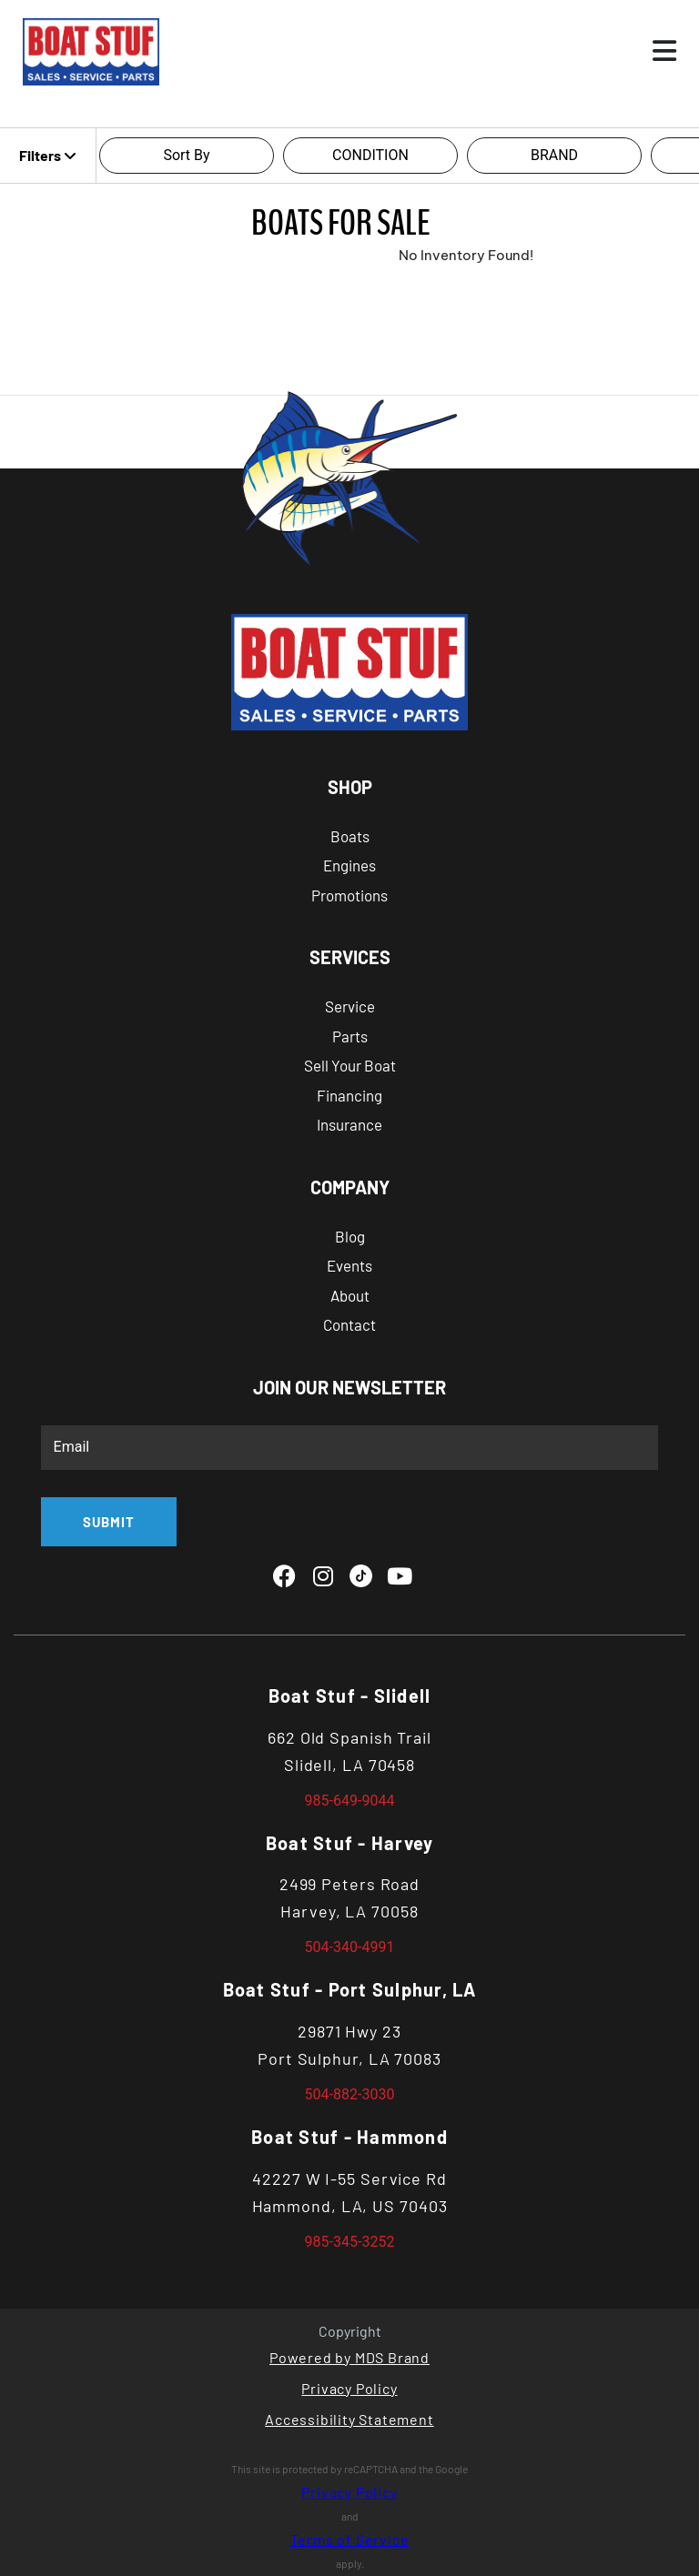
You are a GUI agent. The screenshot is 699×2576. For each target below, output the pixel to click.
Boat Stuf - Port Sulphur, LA (350, 1989)
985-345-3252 (350, 2241)
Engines (349, 865)
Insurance (349, 1124)
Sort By (186, 155)
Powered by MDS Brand (349, 2357)
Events (349, 1265)
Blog (350, 1236)
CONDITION (370, 155)
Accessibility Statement (349, 2419)
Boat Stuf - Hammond (349, 2137)
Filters (47, 155)
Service (350, 1006)
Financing (349, 1095)
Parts (350, 1036)
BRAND (554, 155)
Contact (349, 1324)
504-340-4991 (350, 1947)
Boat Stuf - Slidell (349, 1695)
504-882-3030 (350, 2094)
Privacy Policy (349, 2388)
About (350, 1295)
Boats (350, 836)
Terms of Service (350, 2539)
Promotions (349, 895)
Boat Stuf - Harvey (350, 1843)
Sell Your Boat (350, 1065)
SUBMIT (109, 1522)
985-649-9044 (350, 1800)
